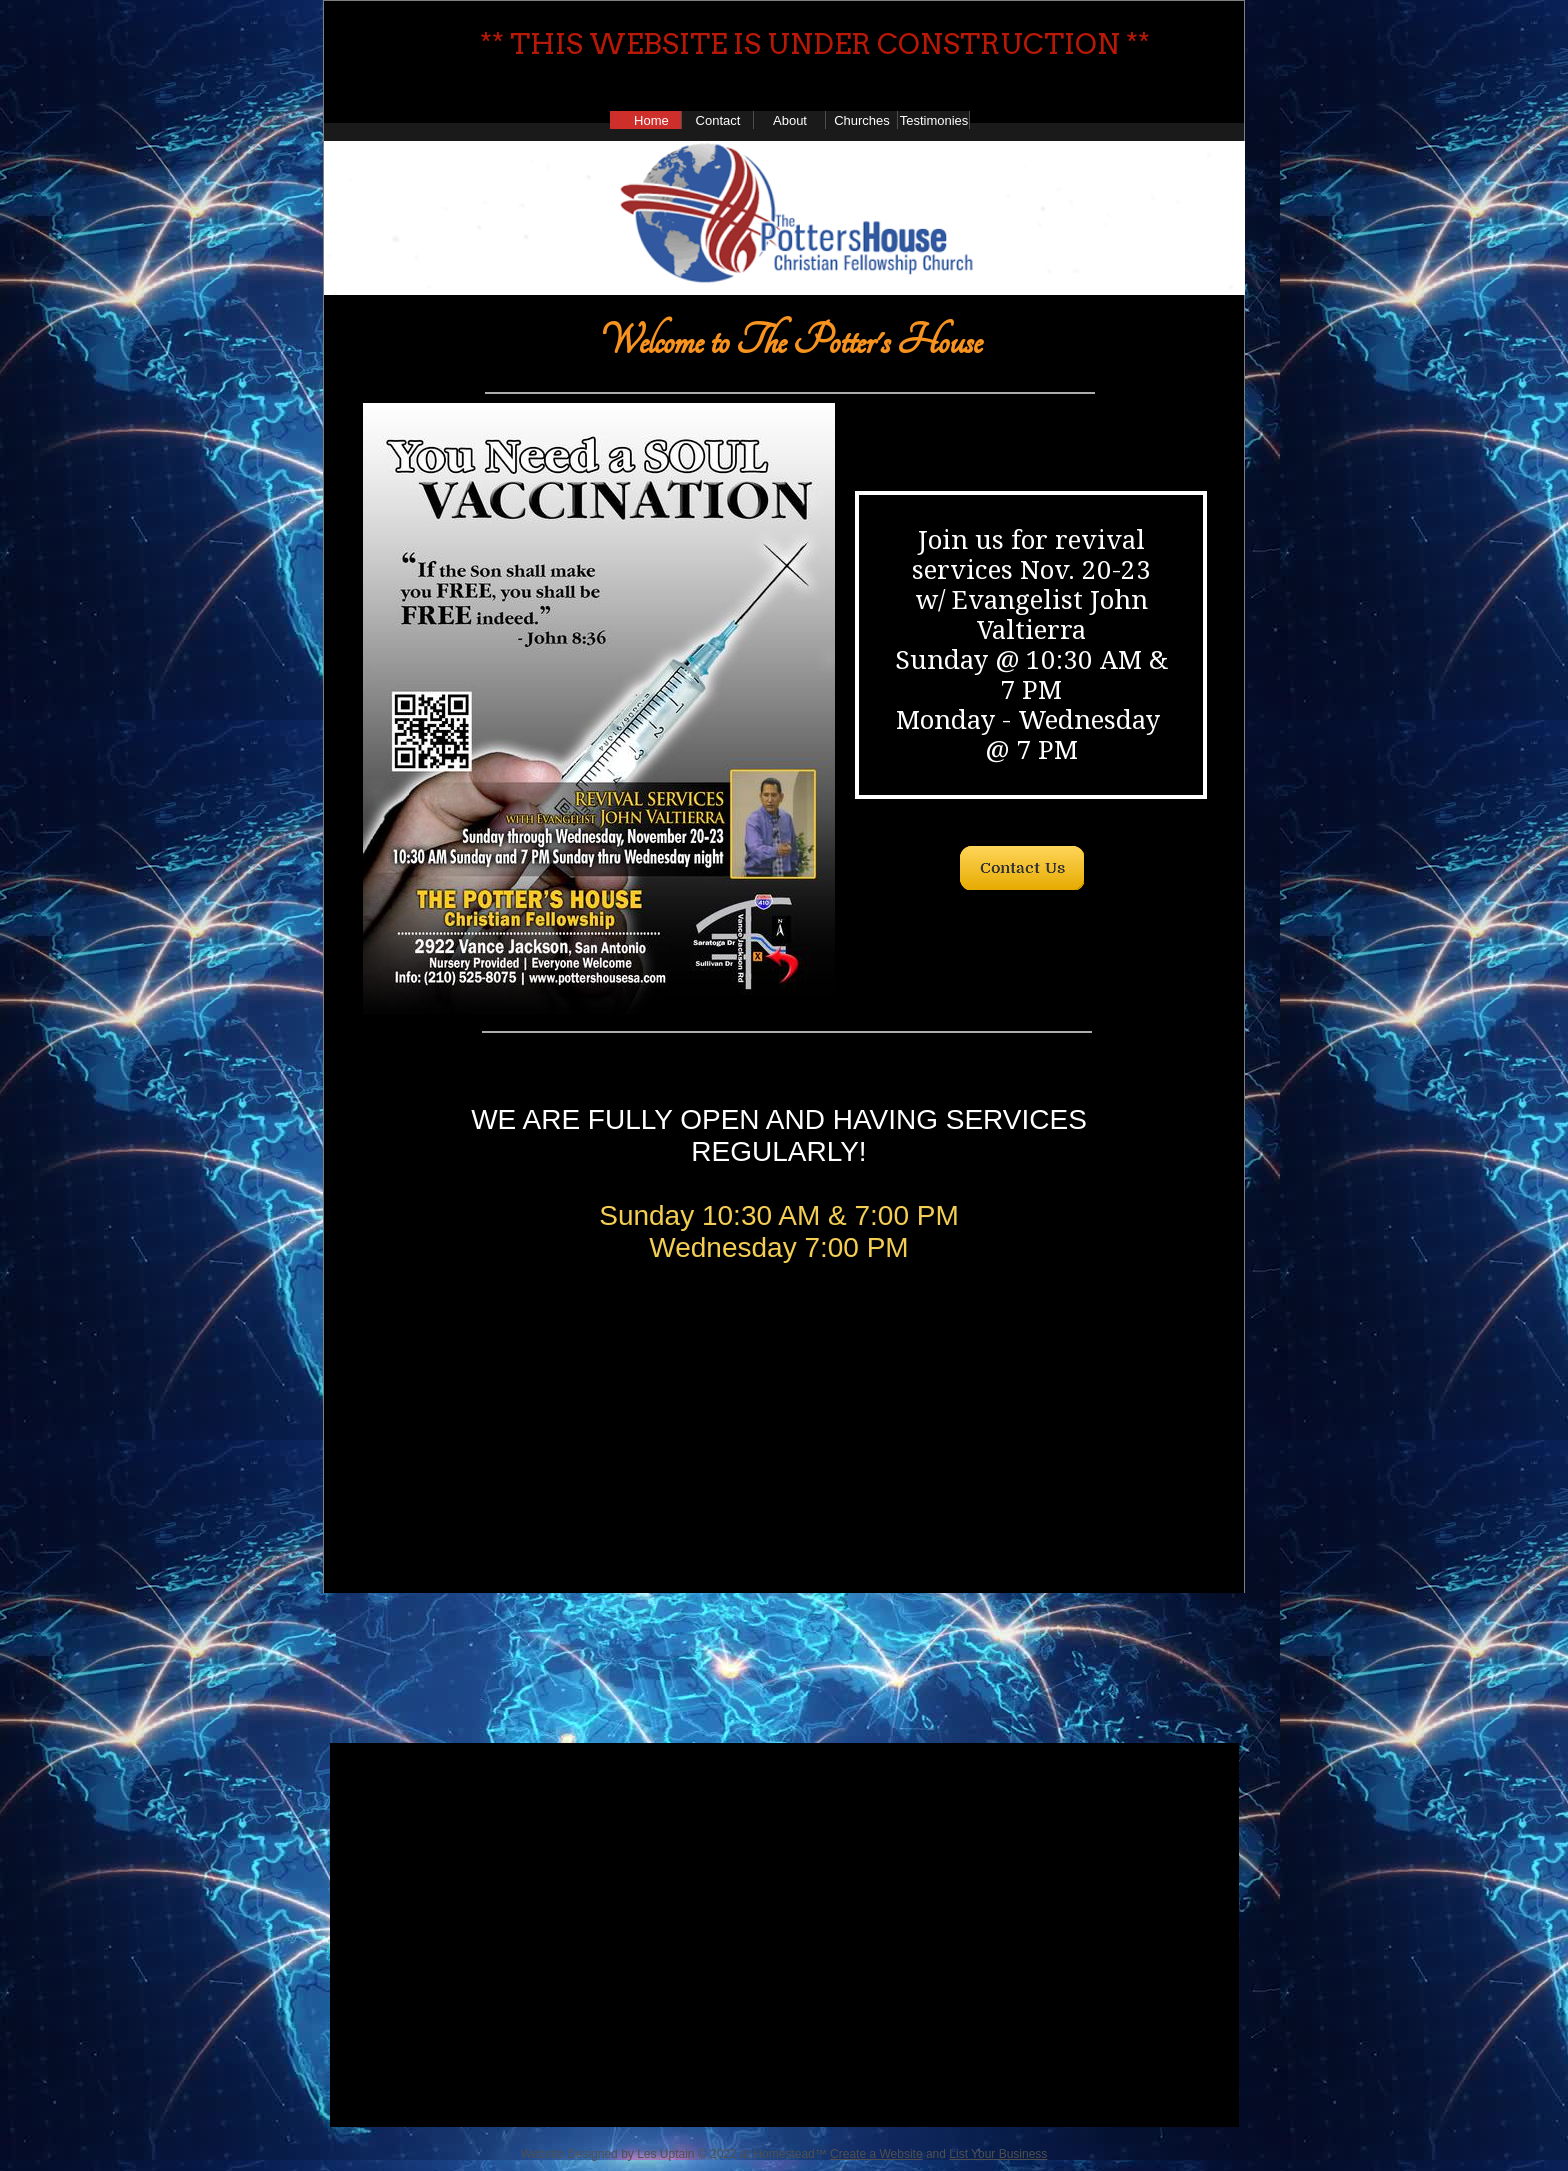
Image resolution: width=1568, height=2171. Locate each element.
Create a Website (876, 2154)
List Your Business (998, 2154)
